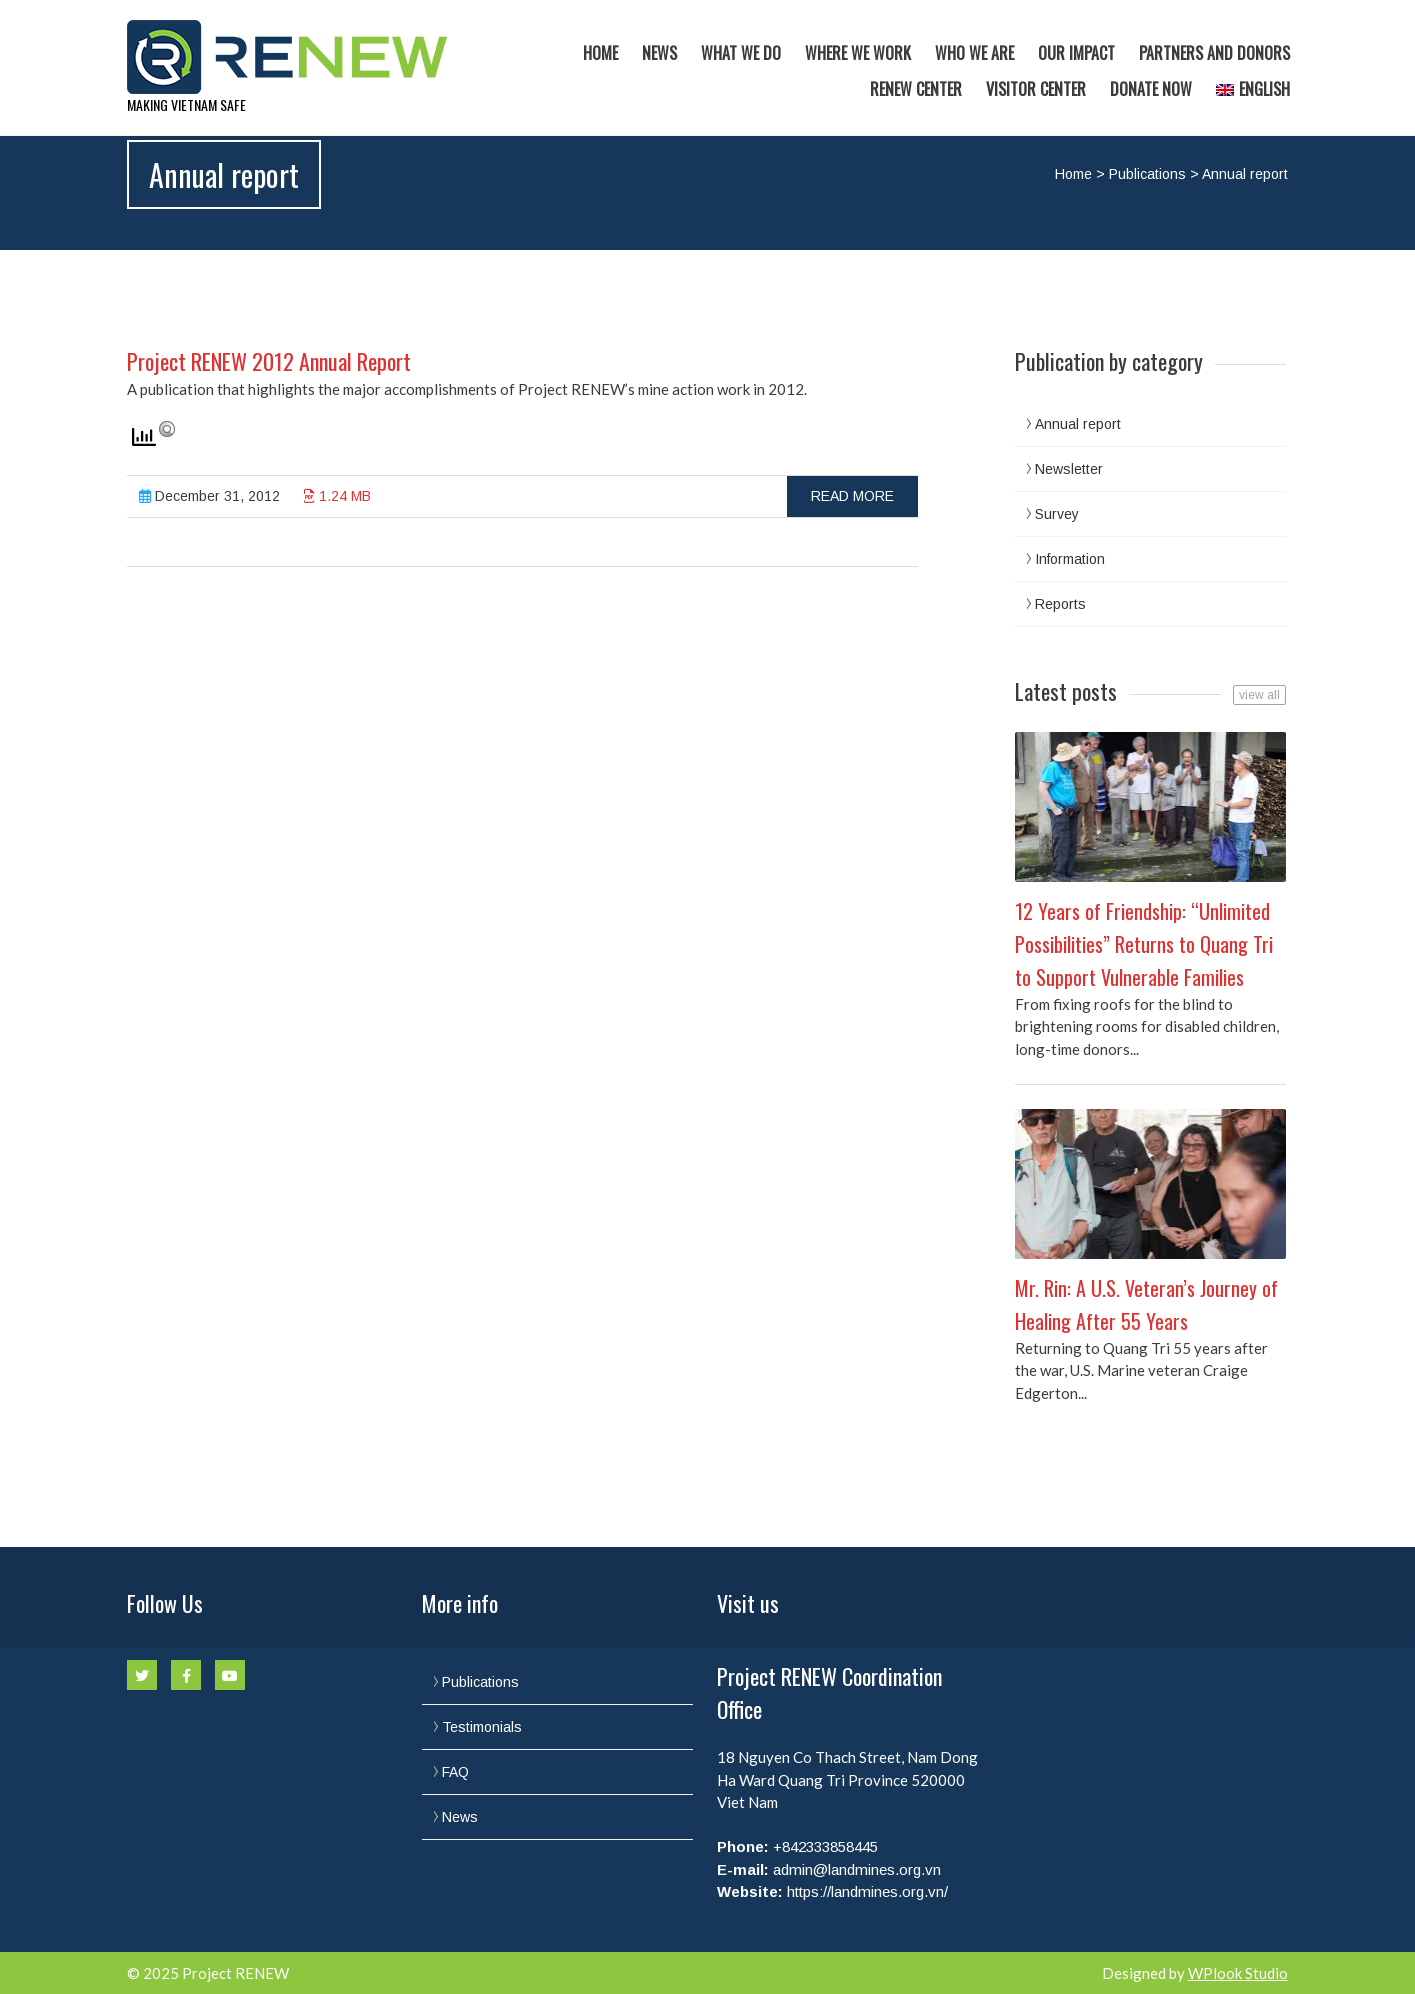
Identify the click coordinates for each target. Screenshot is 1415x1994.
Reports (1060, 604)
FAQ (455, 1772)
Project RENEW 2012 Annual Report (269, 361)
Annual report (1078, 424)
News (659, 53)
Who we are (974, 53)
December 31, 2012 (209, 496)
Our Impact (1076, 53)
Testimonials (482, 1727)
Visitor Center (1036, 89)
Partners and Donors (1214, 53)
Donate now (1151, 89)
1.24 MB (337, 496)
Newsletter (1069, 469)
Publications (1147, 174)
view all (1259, 695)
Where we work (858, 53)
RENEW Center (916, 89)
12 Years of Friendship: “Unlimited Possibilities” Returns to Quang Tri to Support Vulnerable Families (1144, 944)
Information (1070, 559)
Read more (852, 496)
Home (600, 53)
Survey (1057, 514)
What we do (741, 53)
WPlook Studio (1238, 1973)
